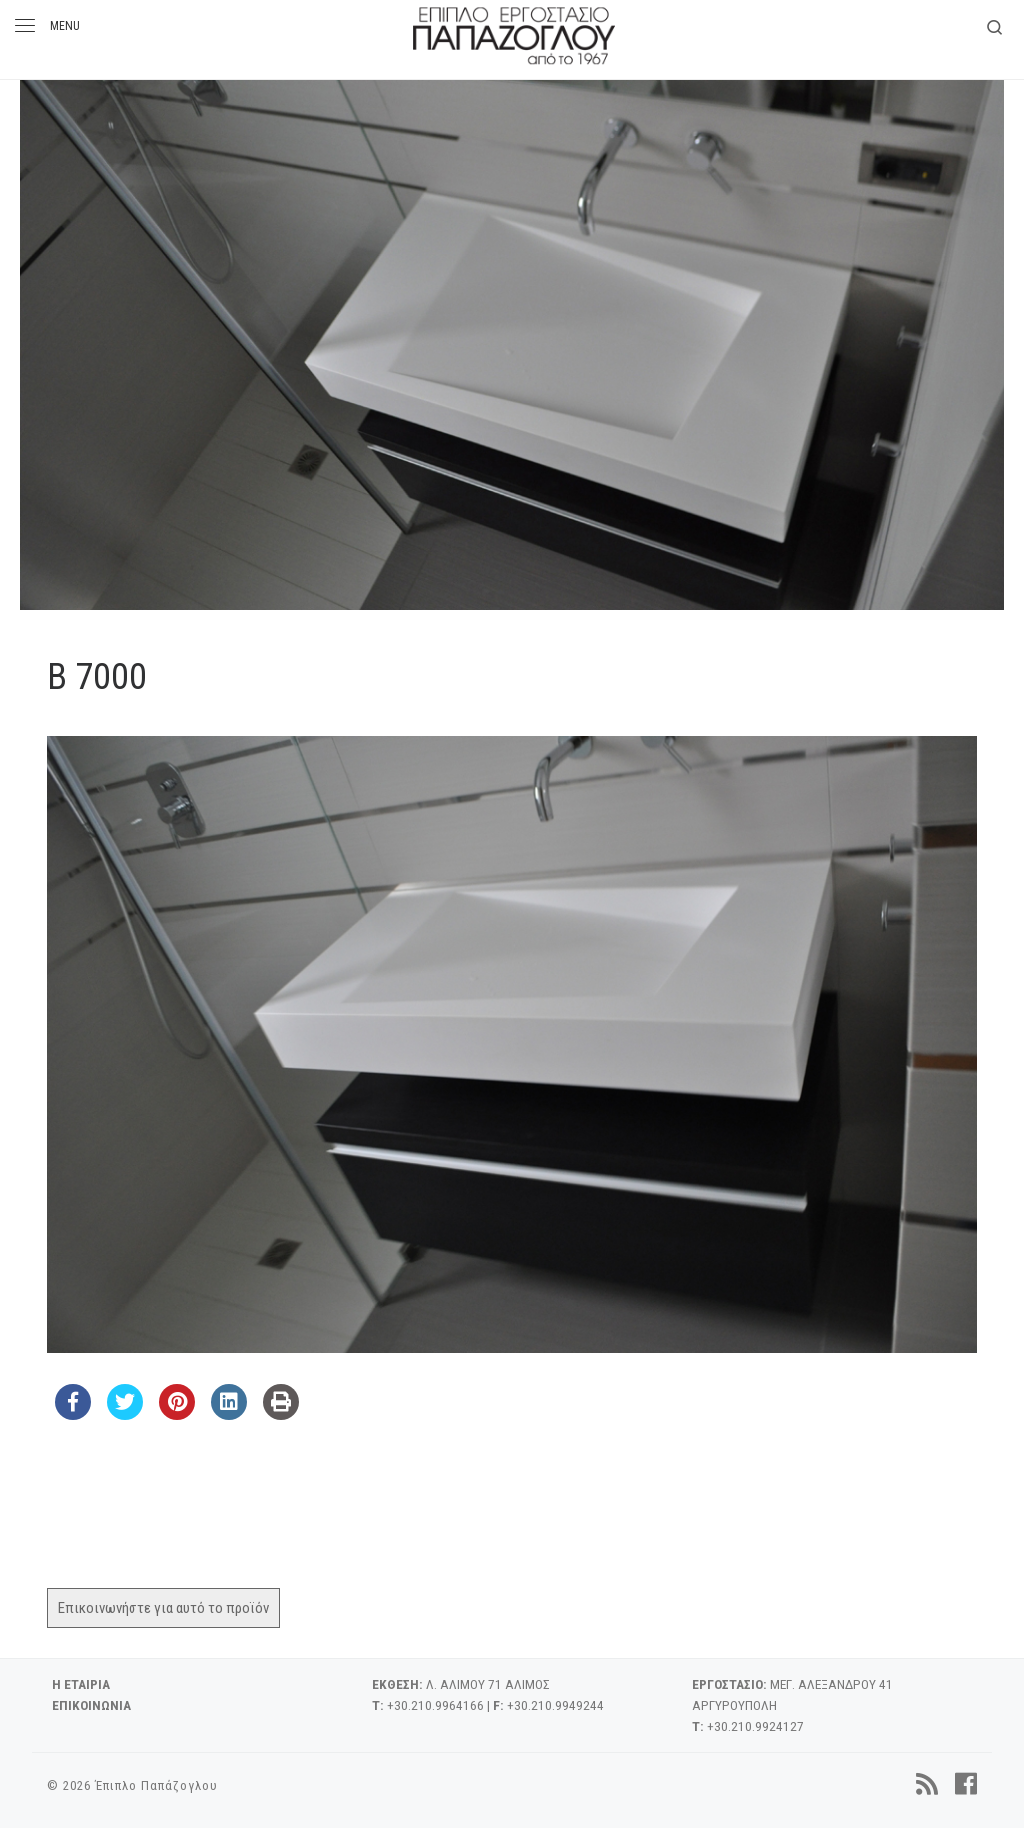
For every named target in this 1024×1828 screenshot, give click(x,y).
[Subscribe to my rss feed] (927, 1784)
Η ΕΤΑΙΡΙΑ (81, 1684)
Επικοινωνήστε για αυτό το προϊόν (163, 1608)
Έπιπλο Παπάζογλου (156, 1785)
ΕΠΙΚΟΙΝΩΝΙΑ (91, 1705)
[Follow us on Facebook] (966, 1784)
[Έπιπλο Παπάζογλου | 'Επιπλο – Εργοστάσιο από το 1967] (514, 32)
